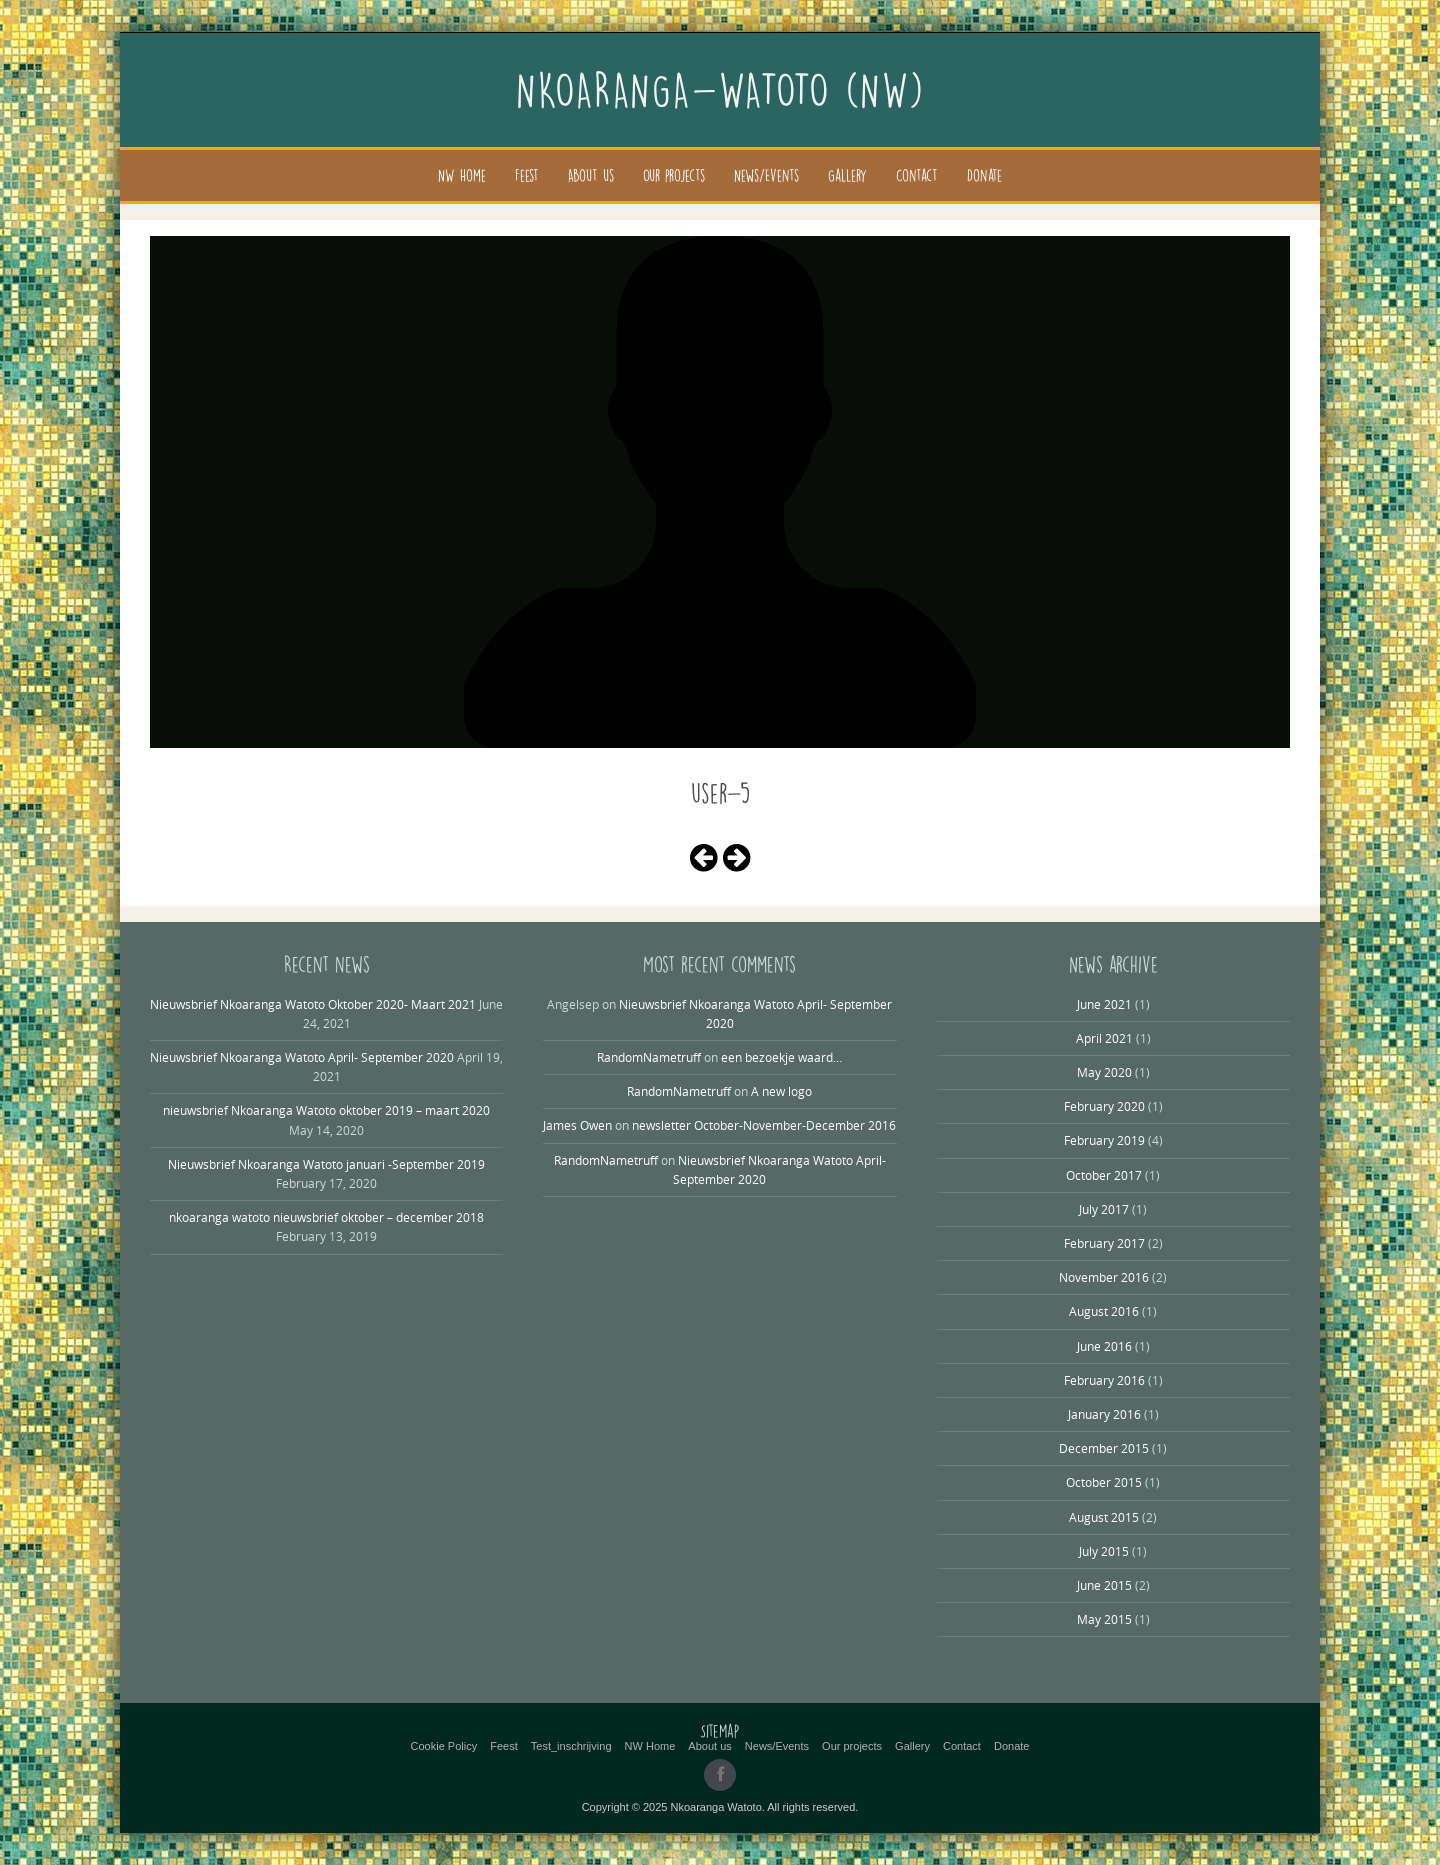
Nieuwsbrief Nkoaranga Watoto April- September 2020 (302, 1057)
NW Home (462, 175)
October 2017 (1104, 1175)
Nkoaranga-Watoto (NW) (720, 90)
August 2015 (1104, 1517)
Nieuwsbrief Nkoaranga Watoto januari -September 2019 (326, 1164)
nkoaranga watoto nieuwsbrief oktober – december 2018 (326, 1217)
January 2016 (1104, 1414)
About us (591, 175)
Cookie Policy (444, 1746)
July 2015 (1104, 1551)
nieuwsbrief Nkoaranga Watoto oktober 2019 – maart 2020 (326, 1110)
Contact (917, 175)
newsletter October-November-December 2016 (764, 1125)
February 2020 (1104, 1106)
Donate (984, 175)
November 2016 (1104, 1277)
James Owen (577, 1125)
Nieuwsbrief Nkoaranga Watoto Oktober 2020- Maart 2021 (313, 1004)
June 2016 (1104, 1346)
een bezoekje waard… (781, 1057)
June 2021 (1104, 1004)
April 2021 (1104, 1038)
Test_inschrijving (571, 1746)
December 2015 (1104, 1448)
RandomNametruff (649, 1057)
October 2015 (1104, 1482)
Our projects (674, 175)
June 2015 (1104, 1585)
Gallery (847, 175)
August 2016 (1104, 1311)
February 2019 (1104, 1140)
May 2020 (1104, 1072)
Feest (527, 175)
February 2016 (1104, 1380)
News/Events (766, 175)
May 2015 (1104, 1619)
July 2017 (1104, 1209)
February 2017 (1104, 1243)
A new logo (781, 1091)
